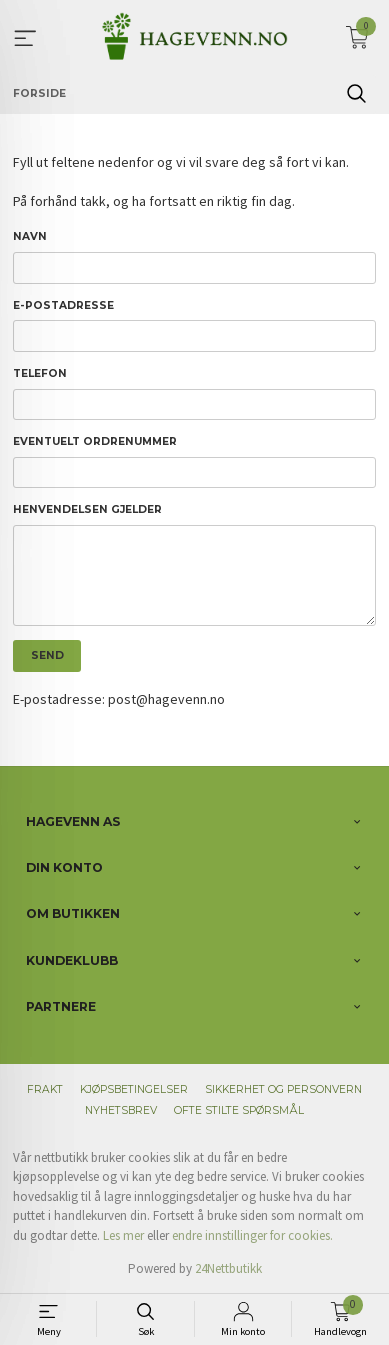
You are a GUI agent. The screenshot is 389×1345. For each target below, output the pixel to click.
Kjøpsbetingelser (134, 1089)
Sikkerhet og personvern (283, 1089)
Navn (30, 236)
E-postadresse (63, 305)
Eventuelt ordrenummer (95, 441)
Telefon (40, 373)
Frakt (45, 1089)
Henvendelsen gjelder (87, 509)
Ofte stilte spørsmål (239, 1110)
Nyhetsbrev (121, 1110)
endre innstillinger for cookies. (252, 1235)
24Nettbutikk (228, 1268)
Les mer (123, 1235)
